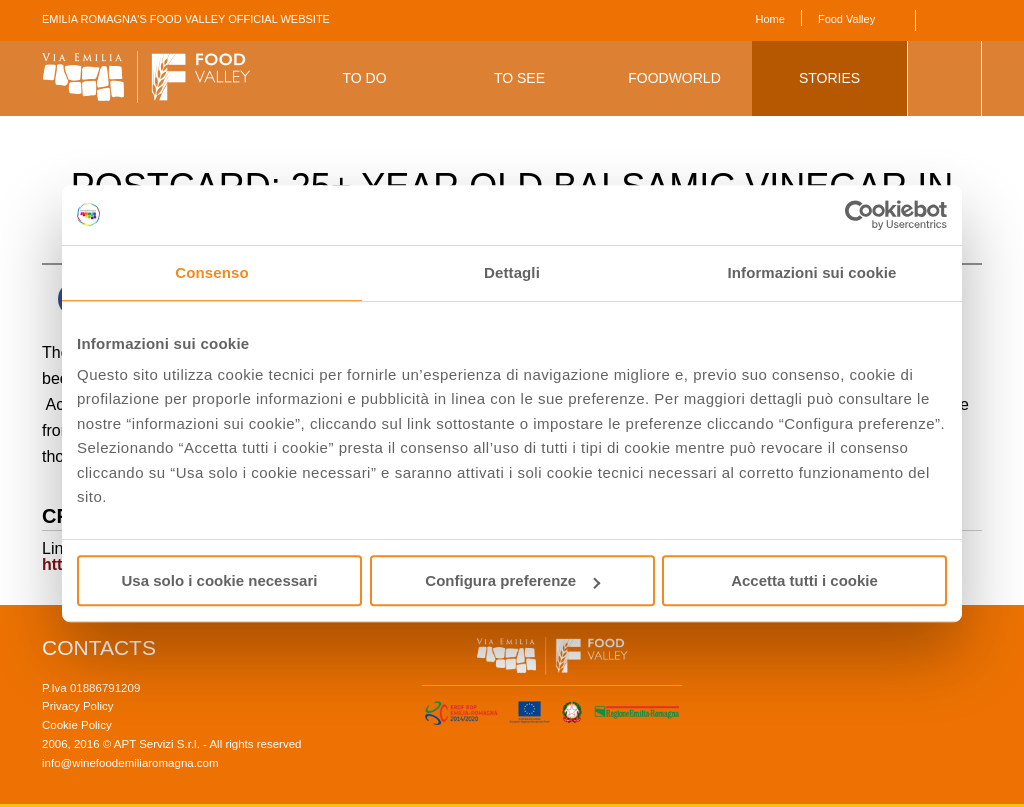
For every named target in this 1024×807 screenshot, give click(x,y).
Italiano (971, 20)
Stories (829, 78)
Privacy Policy (78, 706)
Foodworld (674, 78)
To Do (364, 78)
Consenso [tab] (211, 272)
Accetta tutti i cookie (804, 580)
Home (770, 19)
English (944, 20)
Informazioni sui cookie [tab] (812, 272)
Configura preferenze (512, 580)
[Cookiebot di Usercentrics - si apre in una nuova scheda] (859, 215)
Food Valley (846, 19)
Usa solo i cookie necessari (220, 580)
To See (519, 78)
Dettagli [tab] (512, 272)
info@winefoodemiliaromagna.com (130, 763)
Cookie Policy (77, 725)
